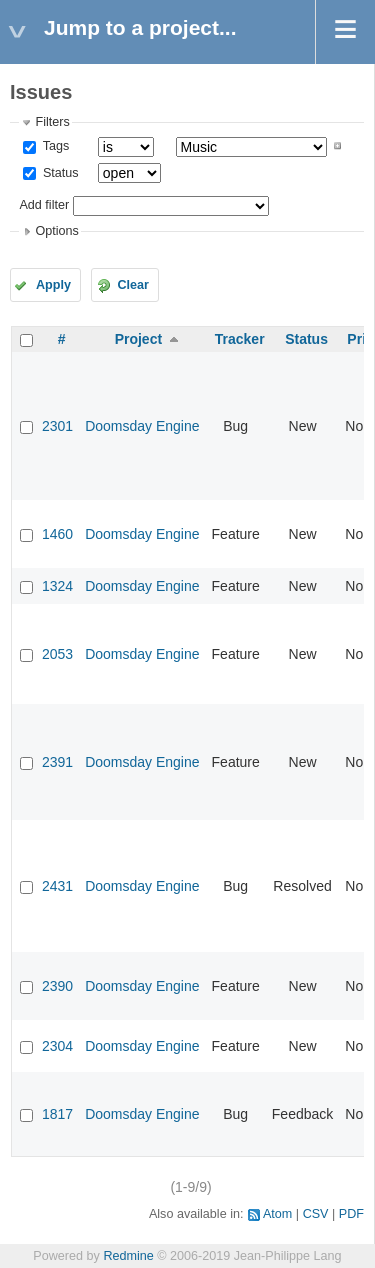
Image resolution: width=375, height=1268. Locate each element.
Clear (133, 285)
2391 (57, 762)
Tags (54, 146)
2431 (57, 886)
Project (138, 339)
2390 (57, 986)
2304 (57, 1046)
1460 (57, 534)
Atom (277, 1214)
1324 (57, 586)
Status (58, 173)
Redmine (128, 1256)
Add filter (44, 205)
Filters (52, 122)
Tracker (240, 339)
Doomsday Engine (142, 426)
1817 (57, 1114)
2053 (57, 654)
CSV (316, 1214)
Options (56, 231)
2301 (57, 426)
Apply (53, 285)
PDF (351, 1214)
